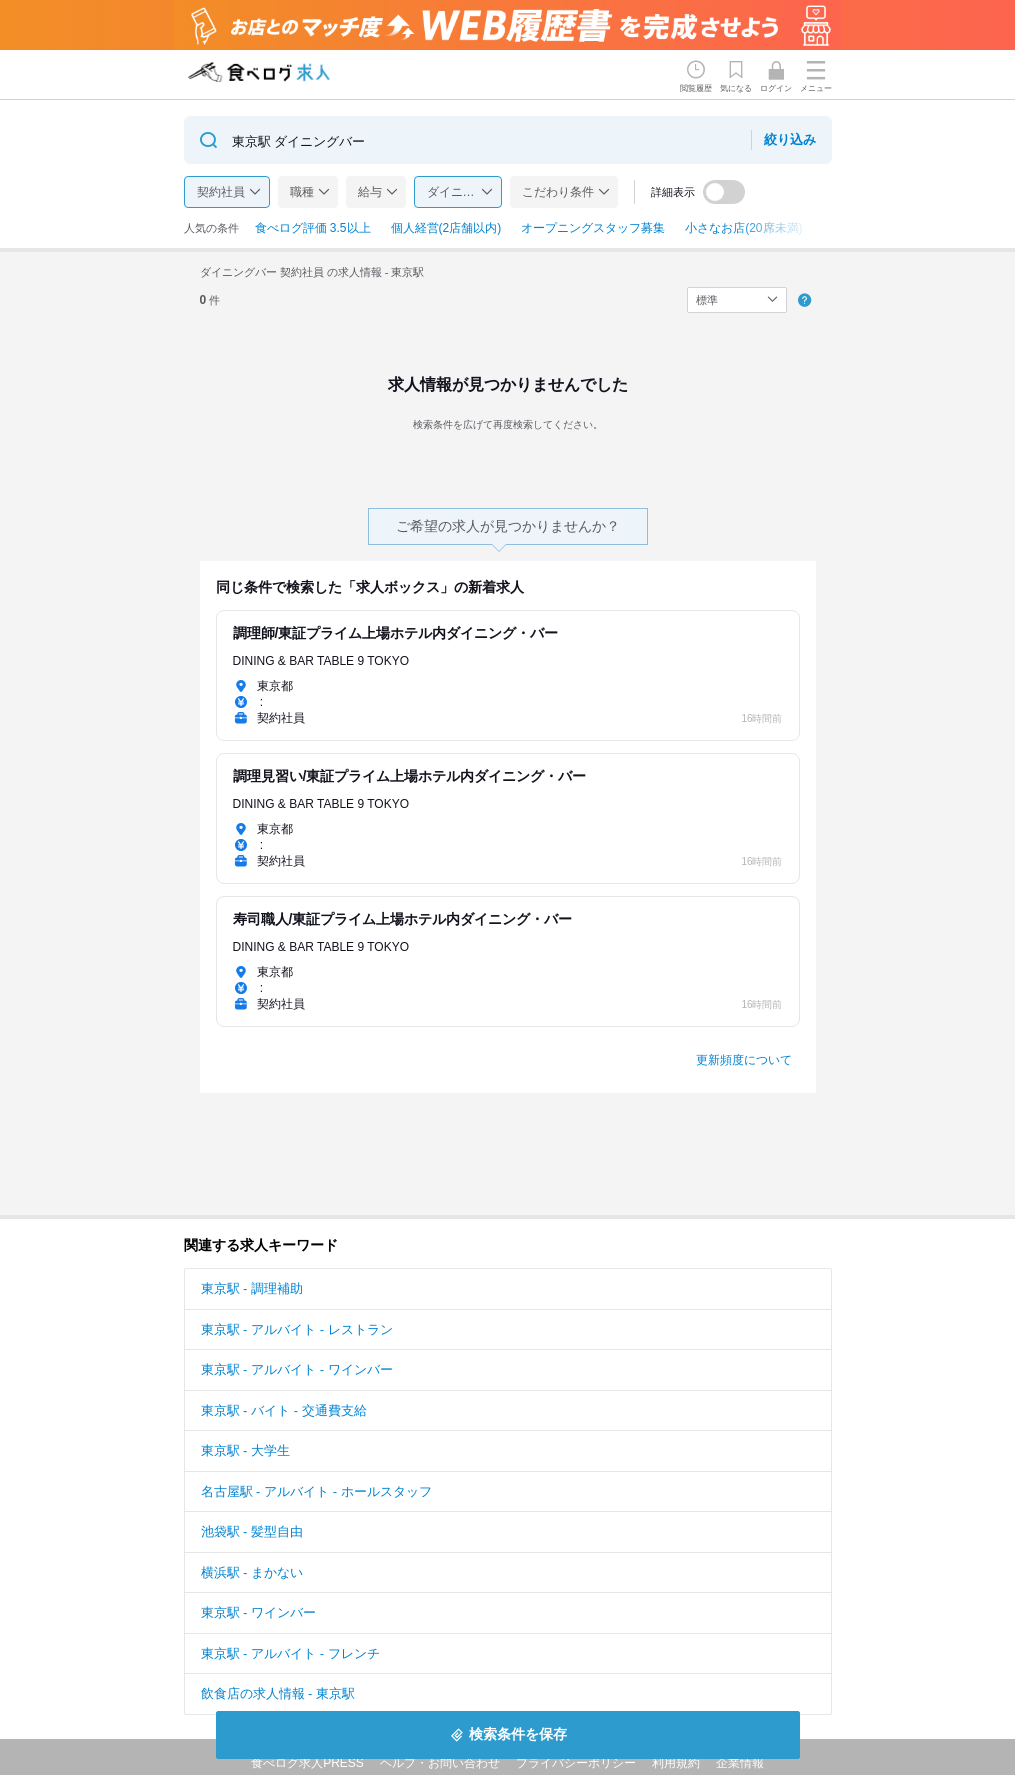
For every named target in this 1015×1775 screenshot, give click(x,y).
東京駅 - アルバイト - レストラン (297, 1329)
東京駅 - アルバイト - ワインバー (297, 1369)
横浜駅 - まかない (252, 1572)
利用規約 (676, 1763)
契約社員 (221, 192)
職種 (302, 192)
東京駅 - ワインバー (259, 1612)
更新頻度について (744, 1060)
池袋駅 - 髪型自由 (252, 1531)
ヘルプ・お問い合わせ (440, 1763)
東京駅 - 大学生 (246, 1450)
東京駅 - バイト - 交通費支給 (284, 1410)
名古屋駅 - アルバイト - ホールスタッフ (316, 1491)
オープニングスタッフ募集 (593, 228)
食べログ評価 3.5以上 (313, 228)
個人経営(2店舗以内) (446, 228)
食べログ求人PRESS (307, 1763)
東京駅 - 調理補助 (252, 1288)
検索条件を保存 (518, 1734)
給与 (370, 192)
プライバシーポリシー (576, 1763)
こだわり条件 (558, 192)
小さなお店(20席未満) (743, 228)
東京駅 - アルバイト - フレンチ (290, 1653)
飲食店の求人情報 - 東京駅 (278, 1693)
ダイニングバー (464, 192)
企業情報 (740, 1763)
